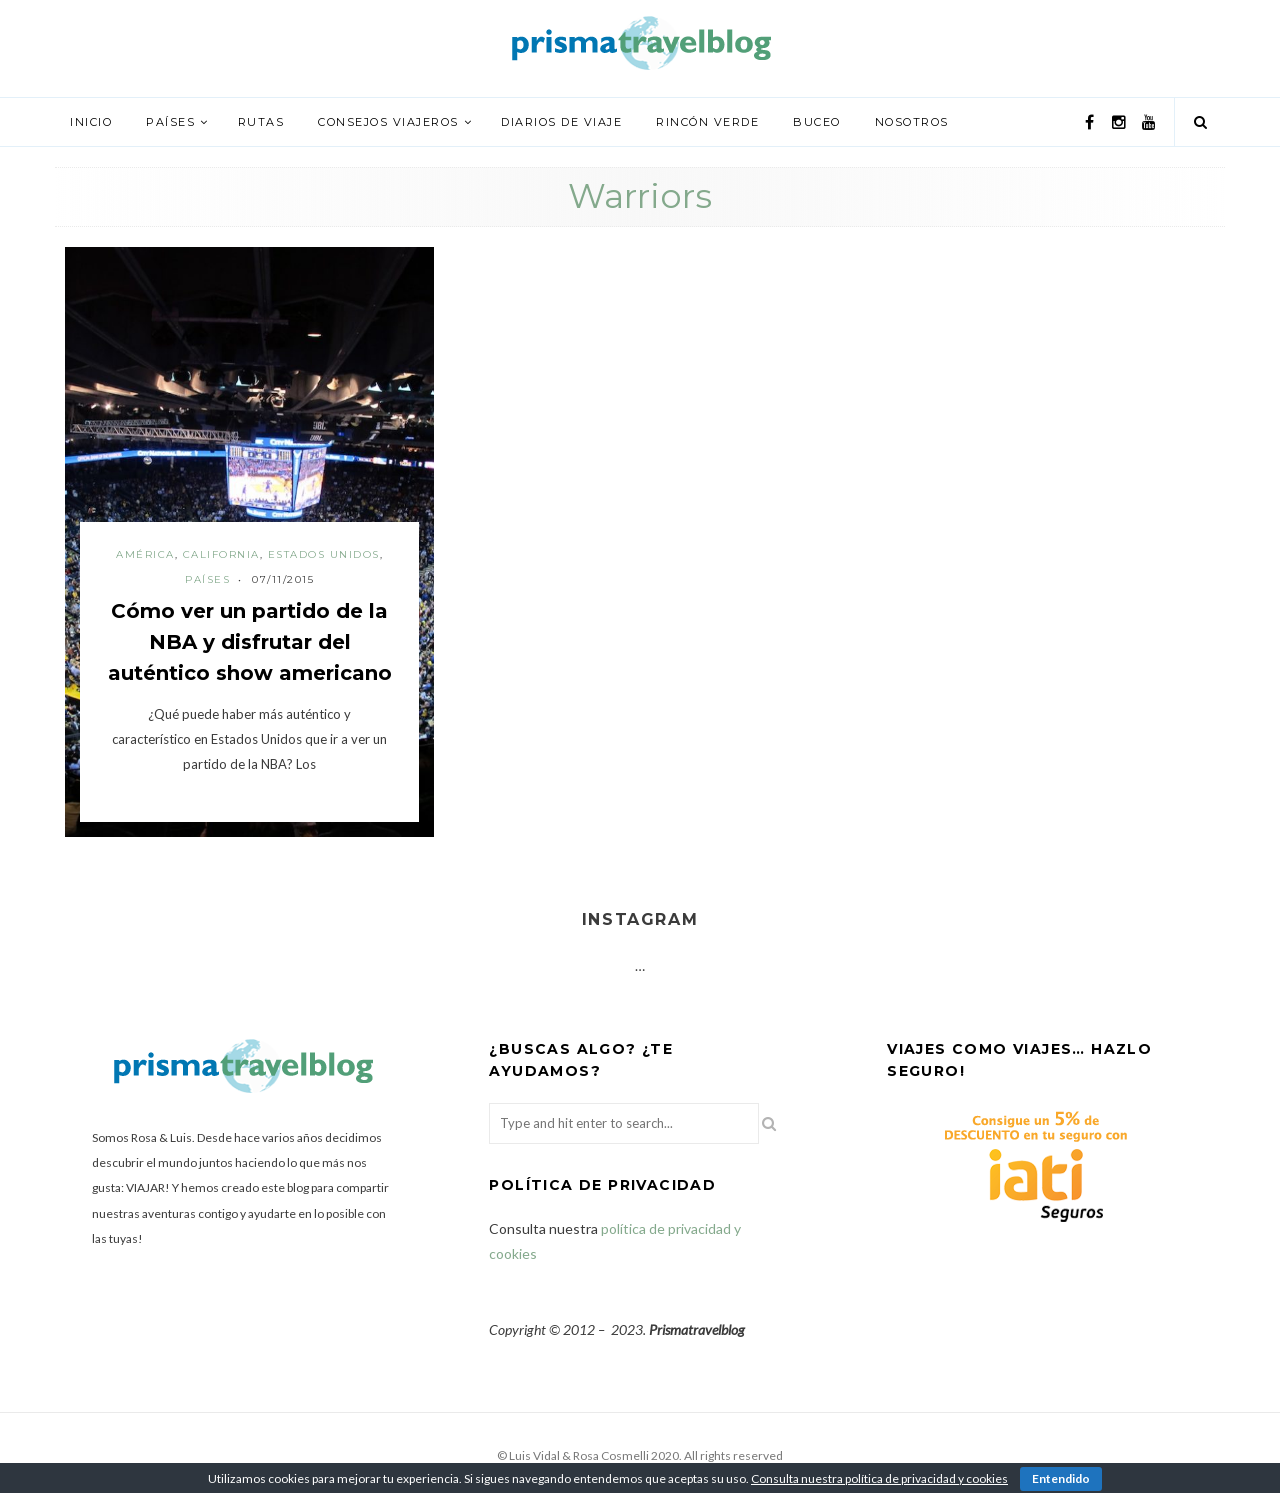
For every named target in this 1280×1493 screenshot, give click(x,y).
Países (170, 122)
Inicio (91, 122)
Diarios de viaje (561, 122)
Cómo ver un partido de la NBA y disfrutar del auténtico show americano (250, 642)
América (145, 554)
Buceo (817, 122)
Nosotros (912, 122)
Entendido (1061, 1478)
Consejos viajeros (388, 122)
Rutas (261, 122)
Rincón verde (707, 122)
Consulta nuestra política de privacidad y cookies (879, 1478)
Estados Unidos (324, 554)
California (221, 554)
